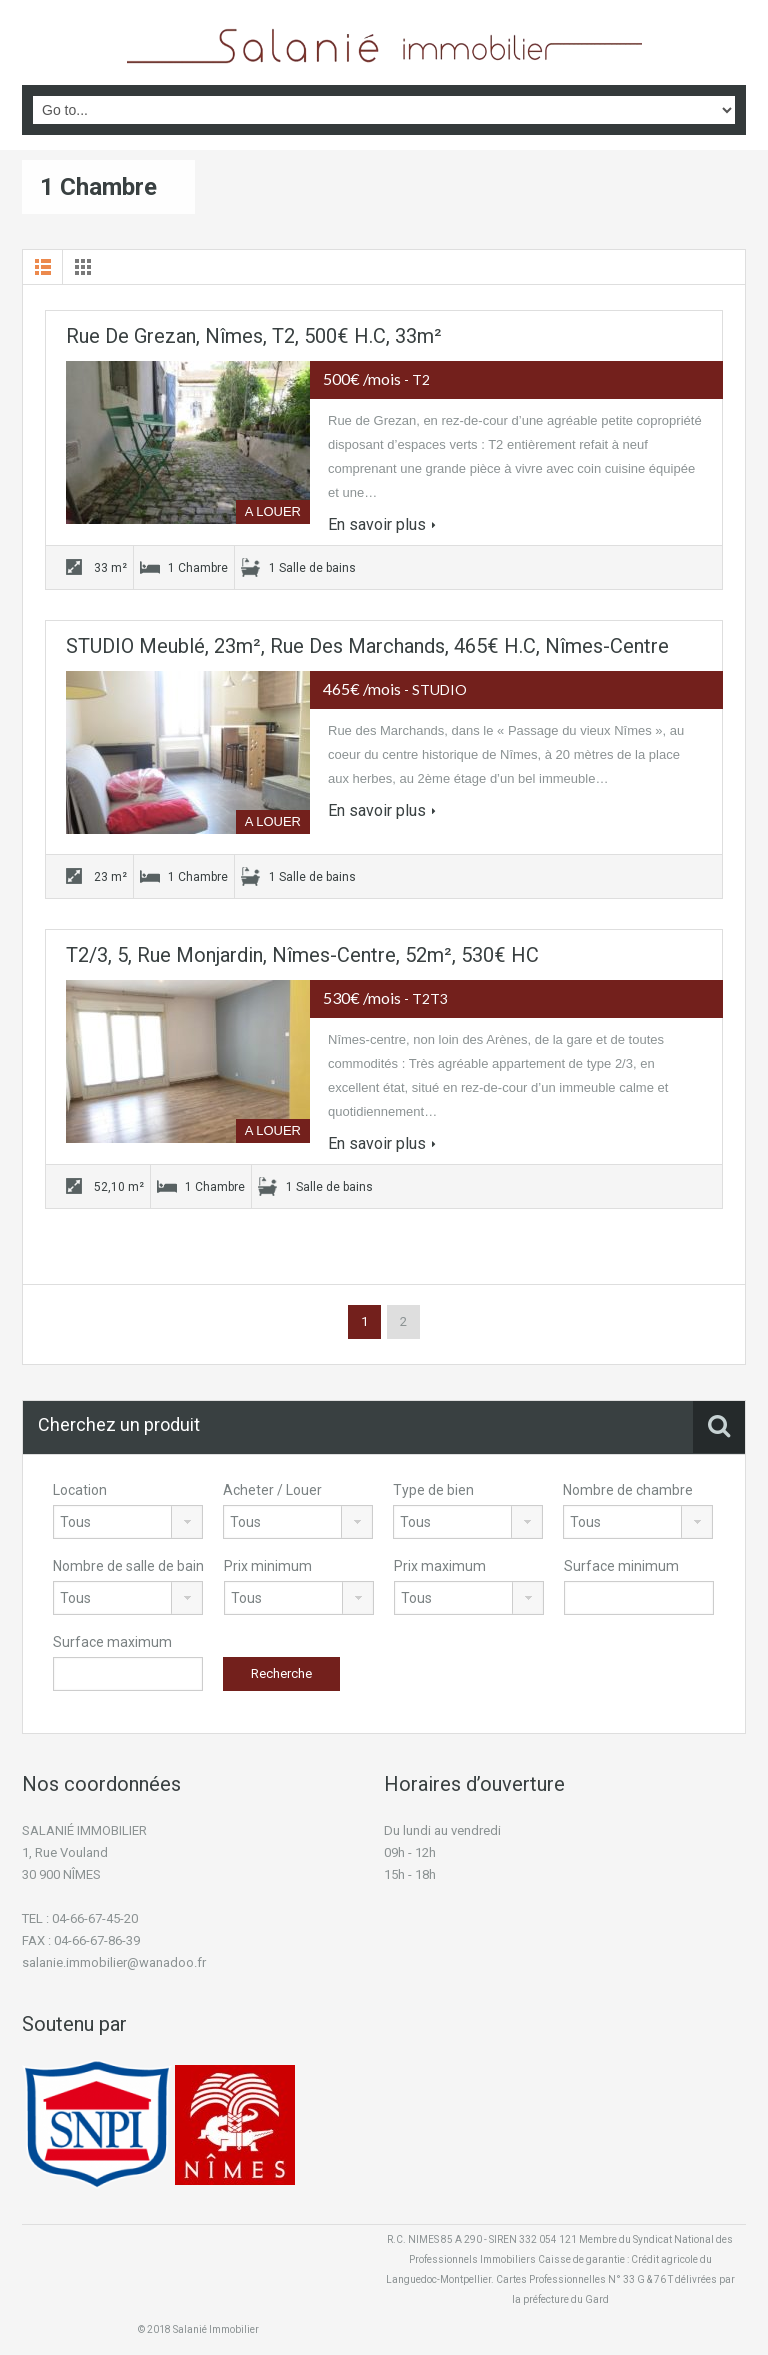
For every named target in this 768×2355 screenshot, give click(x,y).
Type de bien (433, 1490)
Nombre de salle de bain (128, 1566)
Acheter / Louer (272, 1490)
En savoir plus (382, 524)
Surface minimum (621, 1566)
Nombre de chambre (628, 1490)
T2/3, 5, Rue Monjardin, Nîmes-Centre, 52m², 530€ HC (302, 955)
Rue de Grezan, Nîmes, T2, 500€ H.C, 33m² (254, 336)
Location (80, 1490)
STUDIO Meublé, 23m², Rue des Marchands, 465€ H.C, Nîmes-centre (367, 646)
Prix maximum (440, 1566)
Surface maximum (112, 1642)
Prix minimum (268, 1566)
